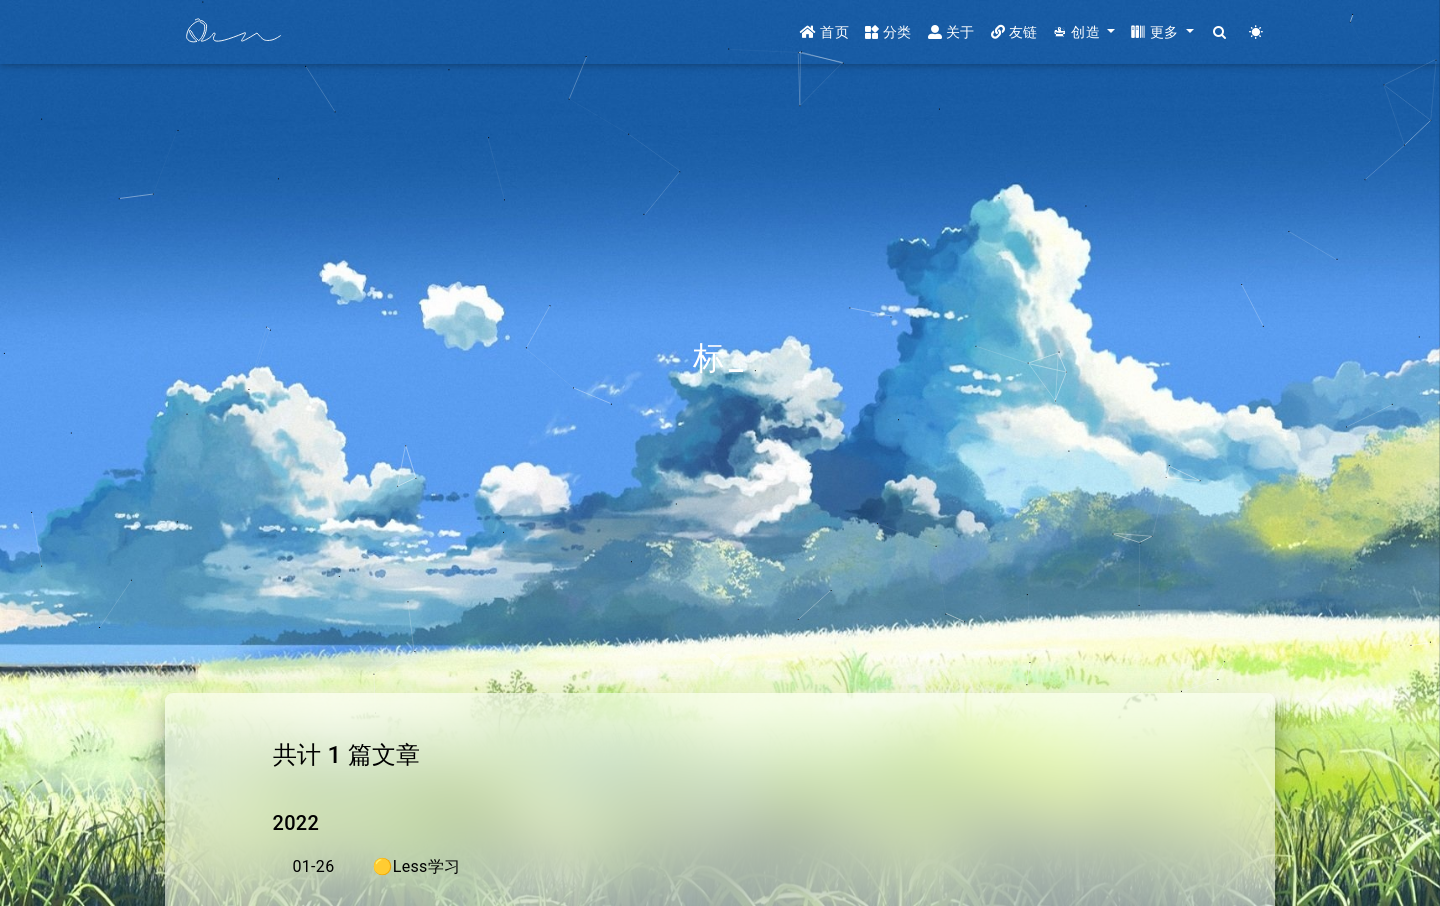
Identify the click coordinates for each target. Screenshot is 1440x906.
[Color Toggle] (1256, 32)
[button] (1084, 32)
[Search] (1220, 32)
